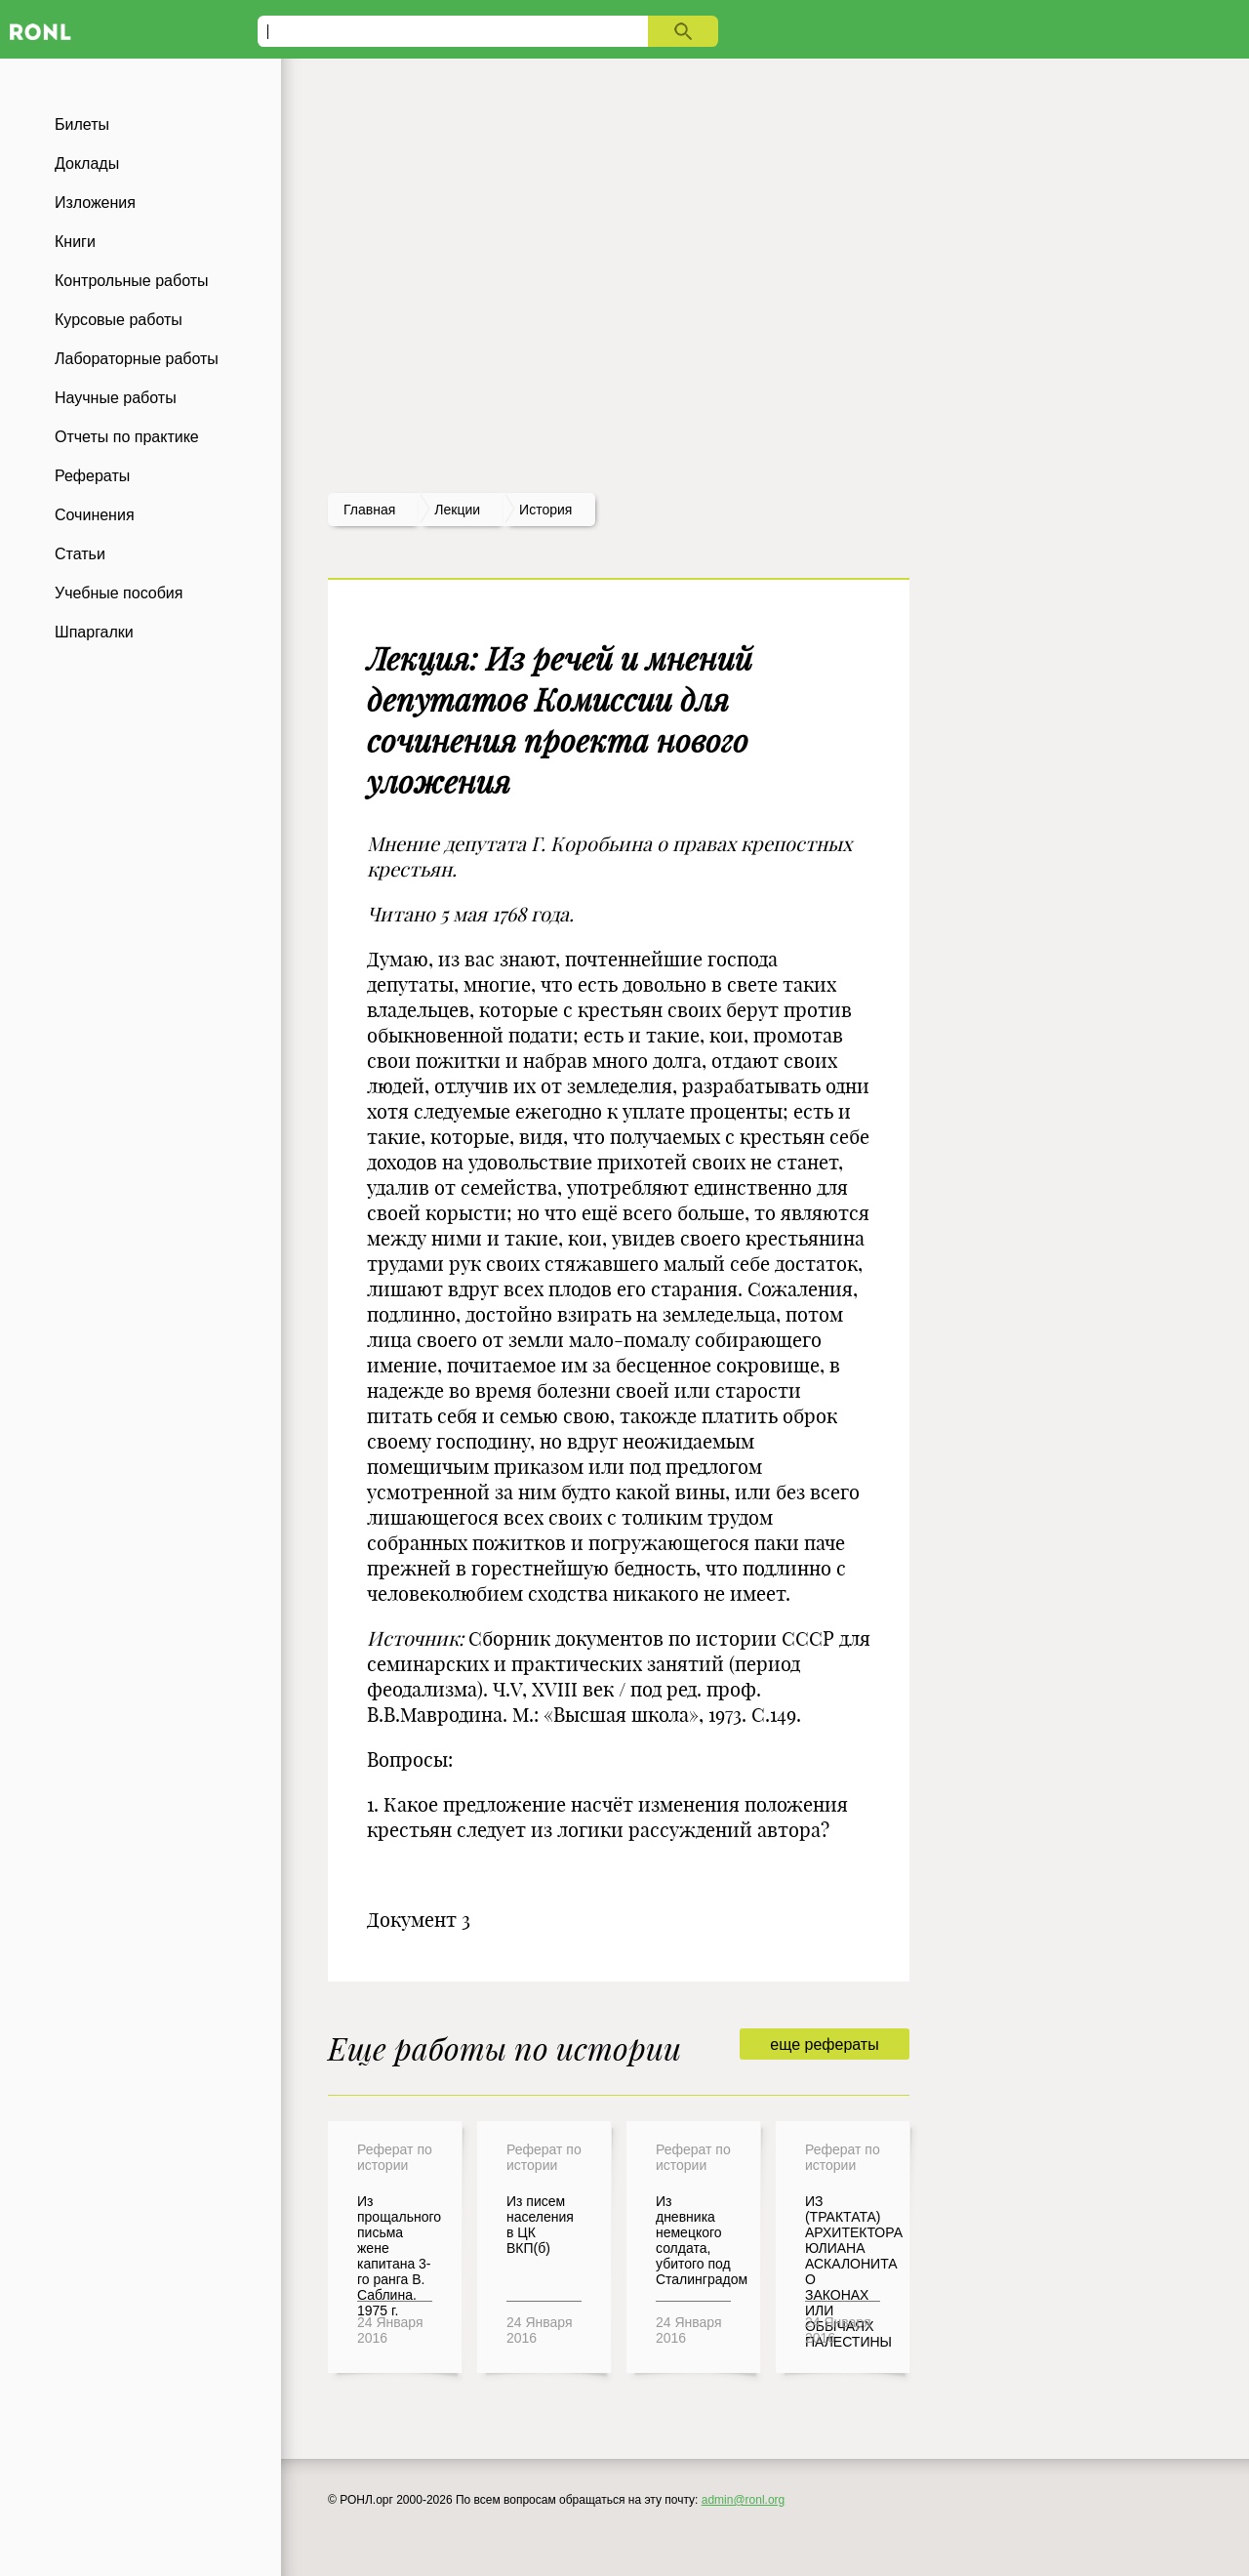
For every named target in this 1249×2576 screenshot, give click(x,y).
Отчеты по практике (127, 437)
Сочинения (95, 515)
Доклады (87, 163)
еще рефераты (824, 2044)
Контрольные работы (132, 280)
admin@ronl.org (744, 2500)
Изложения (95, 202)
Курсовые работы (118, 319)
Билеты (82, 124)
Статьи (80, 554)
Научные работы (116, 397)
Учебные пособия (118, 593)
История (545, 509)
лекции (457, 509)
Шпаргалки (94, 632)
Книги (75, 241)
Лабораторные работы (137, 358)
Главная (369, 509)
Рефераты (92, 476)
